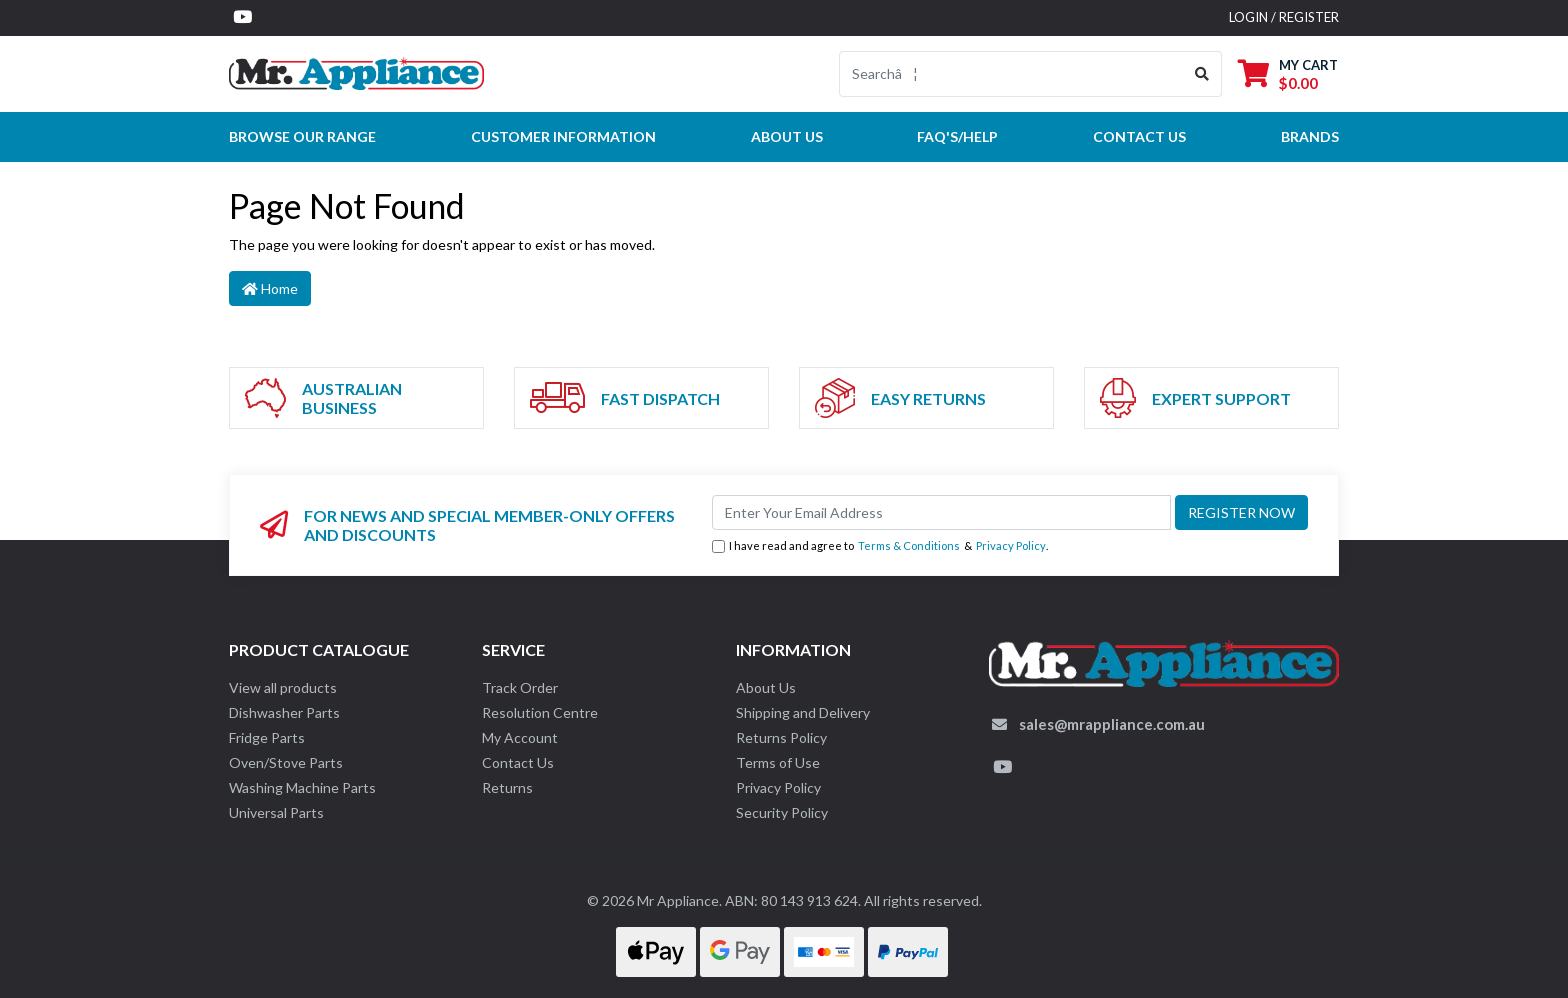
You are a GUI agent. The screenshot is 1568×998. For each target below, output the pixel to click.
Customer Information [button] (563, 136)
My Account (520, 737)
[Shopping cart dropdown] (1288, 73)
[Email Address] (941, 512)
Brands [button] (1310, 136)
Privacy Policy (1011, 545)
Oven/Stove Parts (286, 762)
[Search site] (1202, 74)
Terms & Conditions (909, 545)
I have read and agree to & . (880, 546)
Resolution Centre (540, 712)
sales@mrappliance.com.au (1112, 724)
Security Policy (782, 812)
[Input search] (1011, 74)
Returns (507, 787)
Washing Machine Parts (302, 787)
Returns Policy (781, 737)
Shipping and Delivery (803, 712)
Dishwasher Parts (284, 712)
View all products (283, 687)
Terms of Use (778, 762)
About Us (787, 136)
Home (270, 288)
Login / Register (1284, 17)
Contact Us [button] (1139, 136)
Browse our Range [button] (302, 136)
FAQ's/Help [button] (957, 136)
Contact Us (518, 762)
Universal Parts (276, 812)
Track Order (520, 687)
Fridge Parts (267, 737)
